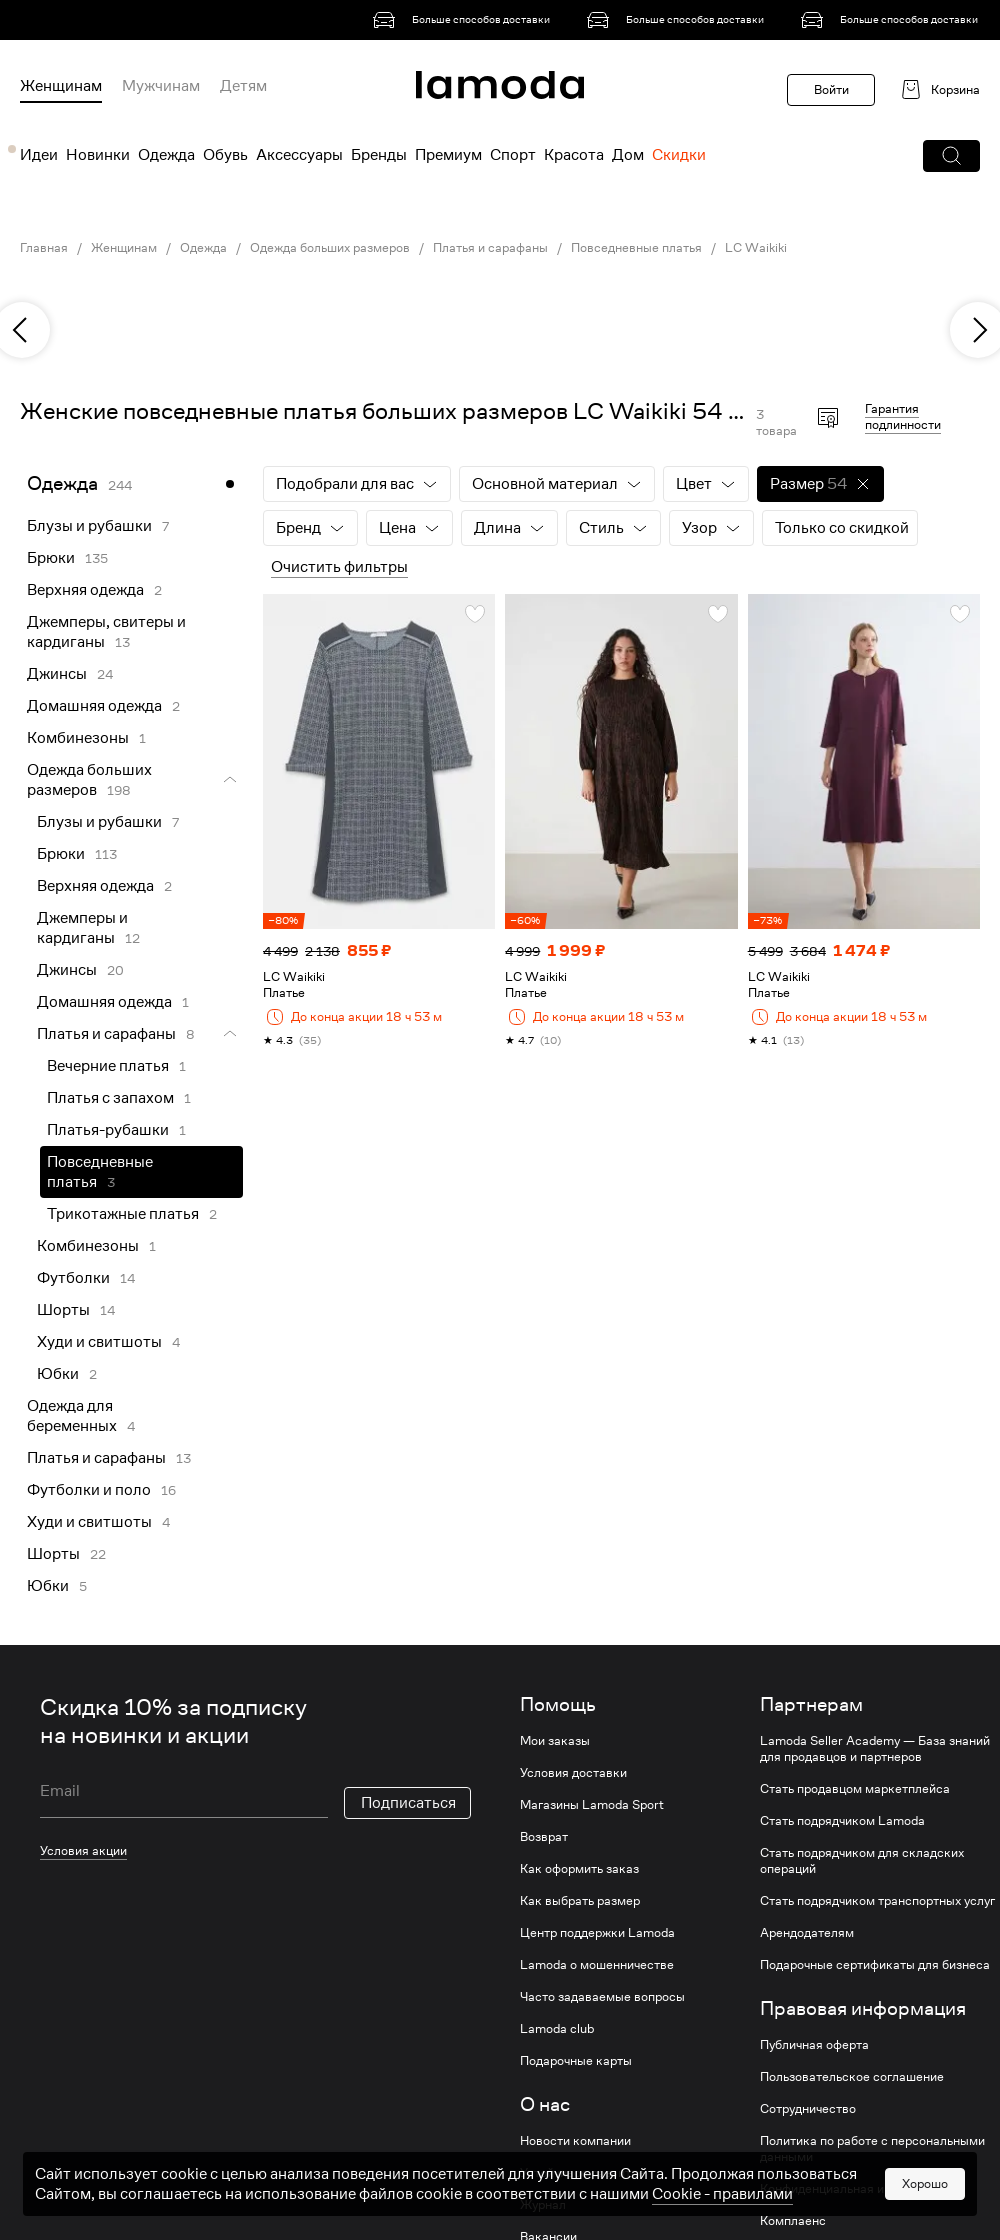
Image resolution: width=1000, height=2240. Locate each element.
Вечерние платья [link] (108, 1066)
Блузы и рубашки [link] (89, 526)
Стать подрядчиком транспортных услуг (877, 1901)
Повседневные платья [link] (636, 248)
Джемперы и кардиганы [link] (82, 928)
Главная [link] (44, 248)
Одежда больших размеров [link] (330, 248)
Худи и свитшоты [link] (99, 1342)
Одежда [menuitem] (166, 155)
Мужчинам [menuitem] (161, 86)
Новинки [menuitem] (98, 155)
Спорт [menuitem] (513, 155)
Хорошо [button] (925, 2216)
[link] (465, 20)
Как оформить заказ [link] (579, 1869)
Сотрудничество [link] (808, 2109)
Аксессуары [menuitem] (299, 155)
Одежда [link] (203, 248)
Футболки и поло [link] (89, 1490)
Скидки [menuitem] (679, 155)
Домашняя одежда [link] (94, 706)
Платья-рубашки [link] (108, 1130)
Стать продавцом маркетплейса (855, 1789)
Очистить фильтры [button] (339, 567)
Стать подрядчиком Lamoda (842, 1821)
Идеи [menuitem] (39, 155)
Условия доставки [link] (573, 1773)
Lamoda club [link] (557, 2029)
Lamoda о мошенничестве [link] (597, 1965)
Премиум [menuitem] (448, 155)
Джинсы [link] (57, 674)
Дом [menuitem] (628, 155)
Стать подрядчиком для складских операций (862, 1861)
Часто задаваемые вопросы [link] (602, 1997)
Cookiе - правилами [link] (722, 2227)
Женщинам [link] (124, 248)
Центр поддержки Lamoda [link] (597, 1933)
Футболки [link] (73, 1278)
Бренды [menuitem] (379, 155)
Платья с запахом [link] (110, 1098)
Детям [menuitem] (243, 86)
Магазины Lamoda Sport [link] (592, 1805)
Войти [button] (831, 89)
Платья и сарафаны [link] (490, 248)
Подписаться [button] (408, 1803)
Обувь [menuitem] (225, 155)
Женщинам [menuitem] (61, 86)
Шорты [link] (63, 1310)
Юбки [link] (58, 1374)
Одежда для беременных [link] (72, 1416)
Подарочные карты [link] (576, 2061)
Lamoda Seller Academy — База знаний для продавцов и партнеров (875, 1749)
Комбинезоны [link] (78, 738)
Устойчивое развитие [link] (582, 2173)
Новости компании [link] (575, 2141)
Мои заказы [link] (555, 1741)
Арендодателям (807, 1933)
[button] (951, 156)
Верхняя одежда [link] (85, 590)
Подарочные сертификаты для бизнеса (875, 1965)
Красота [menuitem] (574, 155)
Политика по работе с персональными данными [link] (872, 2149)
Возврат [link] (544, 1837)
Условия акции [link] (83, 1850)
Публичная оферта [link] (814, 2045)
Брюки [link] (51, 558)
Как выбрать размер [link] (580, 1901)
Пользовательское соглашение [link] (852, 2077)
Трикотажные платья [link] (123, 1214)
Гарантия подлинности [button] (903, 416)
